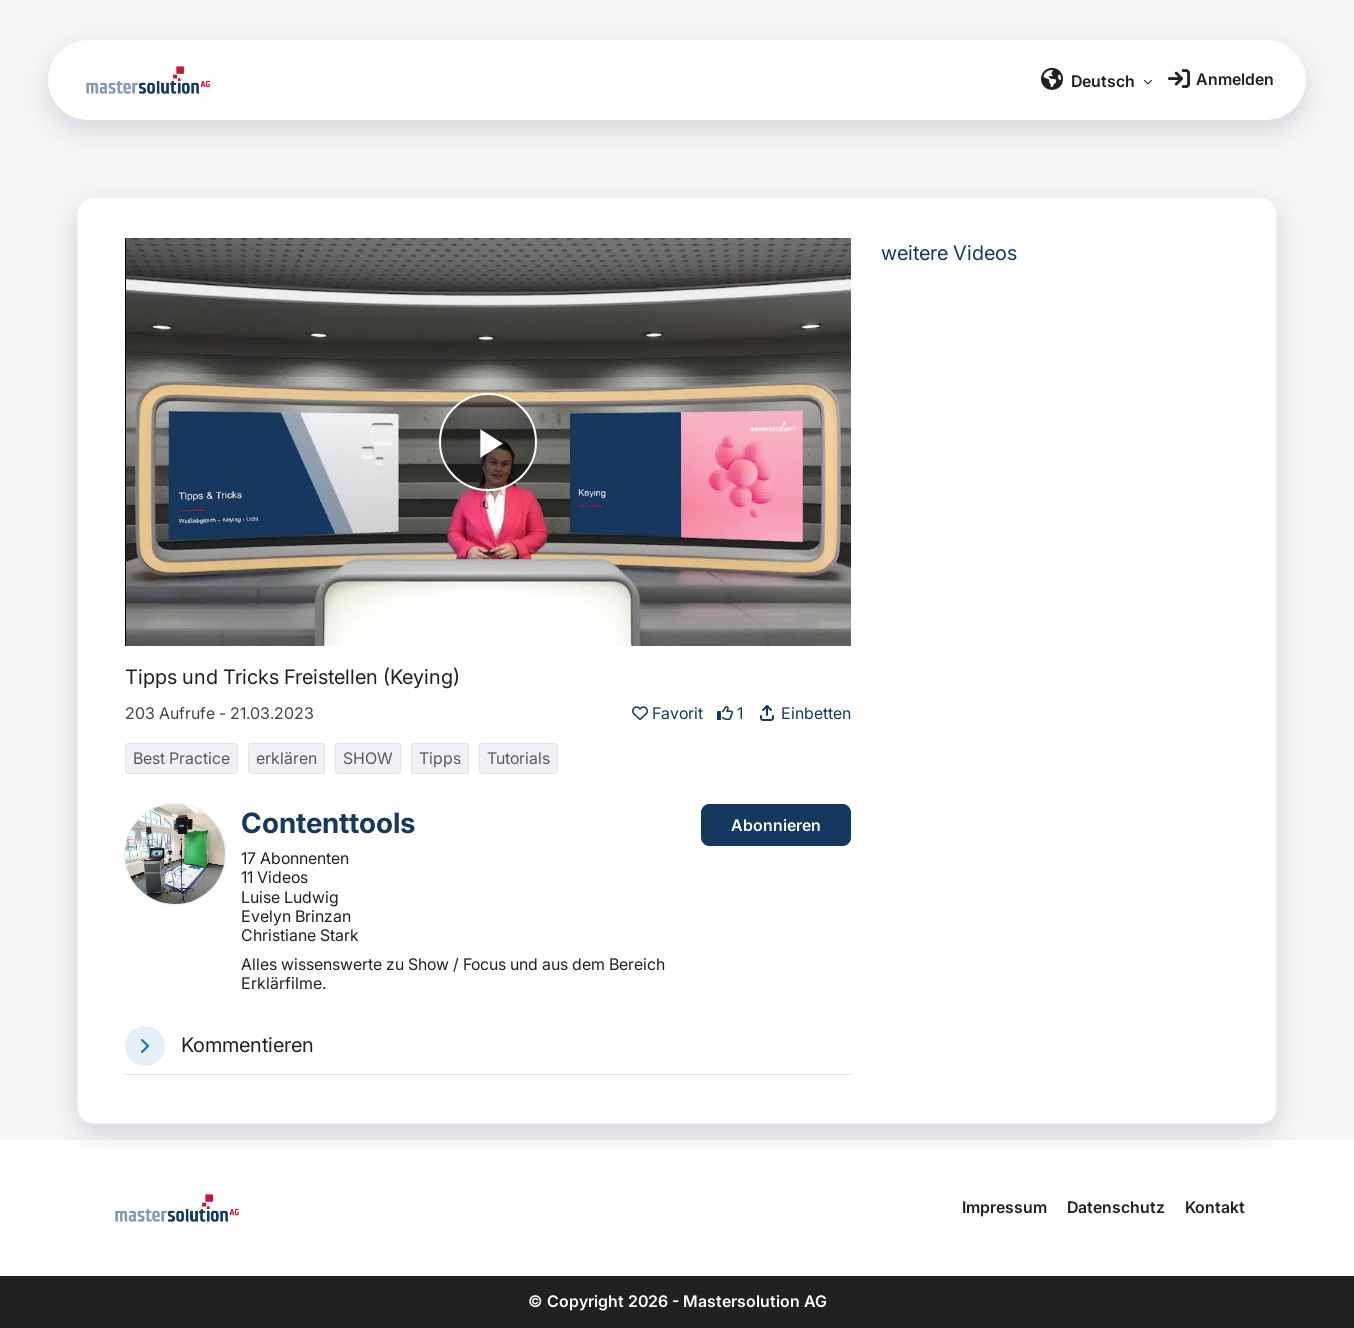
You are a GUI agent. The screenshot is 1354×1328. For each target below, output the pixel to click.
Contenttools (328, 823)
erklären (286, 758)
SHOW (368, 758)
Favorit (669, 713)
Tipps (440, 758)
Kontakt (1215, 1207)
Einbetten (804, 713)
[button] (145, 1046)
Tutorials (518, 758)
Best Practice (181, 758)
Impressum (1004, 1207)
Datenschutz (1116, 1207)
